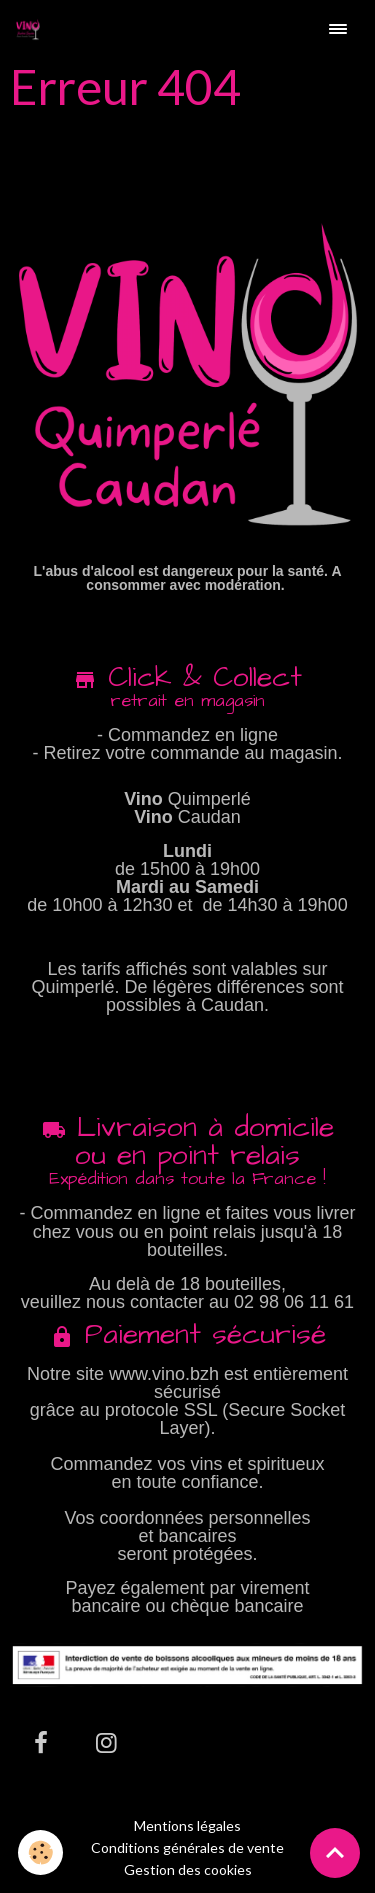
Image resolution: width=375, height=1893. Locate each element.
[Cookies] (40, 1852)
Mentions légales (187, 1825)
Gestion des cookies (188, 1870)
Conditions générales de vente (187, 1847)
